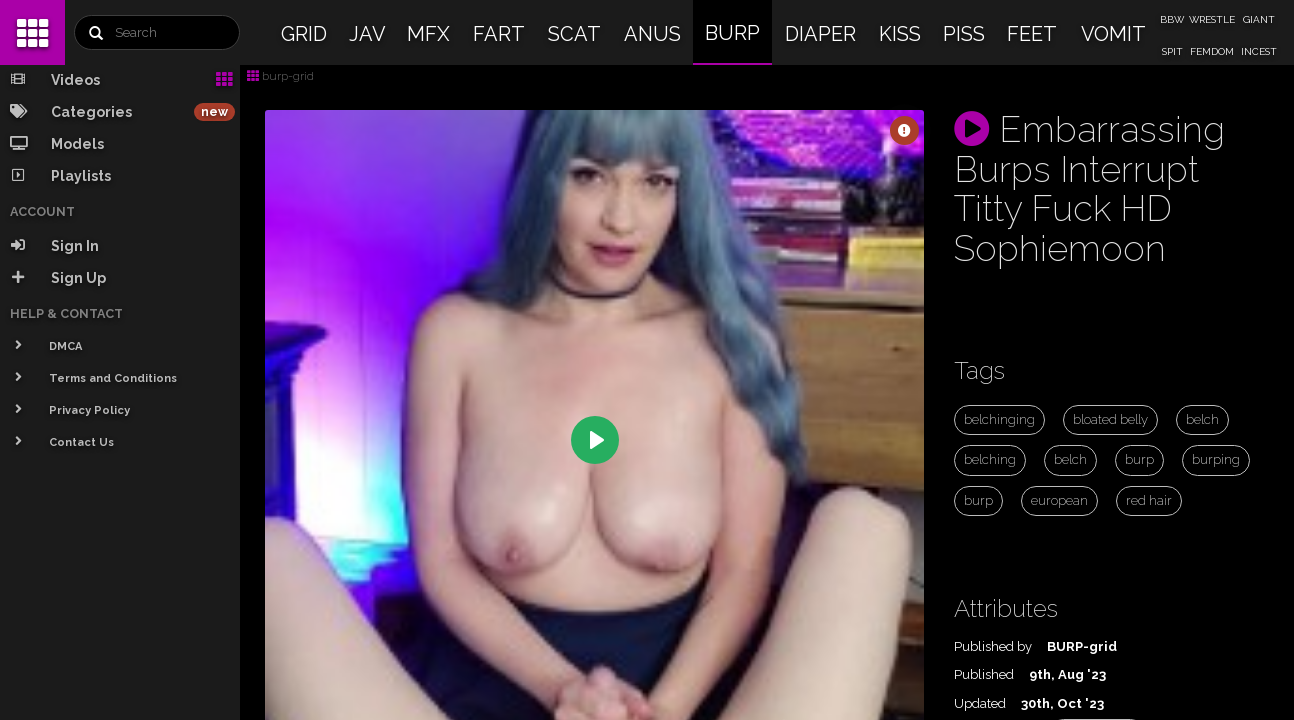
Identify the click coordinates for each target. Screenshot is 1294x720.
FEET (1032, 34)
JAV (367, 34)
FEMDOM (1212, 51)
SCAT (574, 34)
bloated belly (1110, 419)
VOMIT (1113, 34)
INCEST (1259, 51)
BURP (732, 33)
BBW (1172, 19)
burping (1216, 459)
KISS (900, 34)
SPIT (1172, 51)
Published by (993, 646)
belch (1202, 419)
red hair (1149, 500)
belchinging (999, 419)
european (1059, 500)
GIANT (1259, 19)
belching (990, 459)
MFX (428, 34)
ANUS (652, 34)
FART (499, 34)
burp (1139, 459)
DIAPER (820, 34)
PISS (964, 34)
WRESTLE (1212, 19)
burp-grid (280, 76)
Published (984, 674)
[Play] (595, 440)
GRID (304, 34)
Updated (980, 703)
